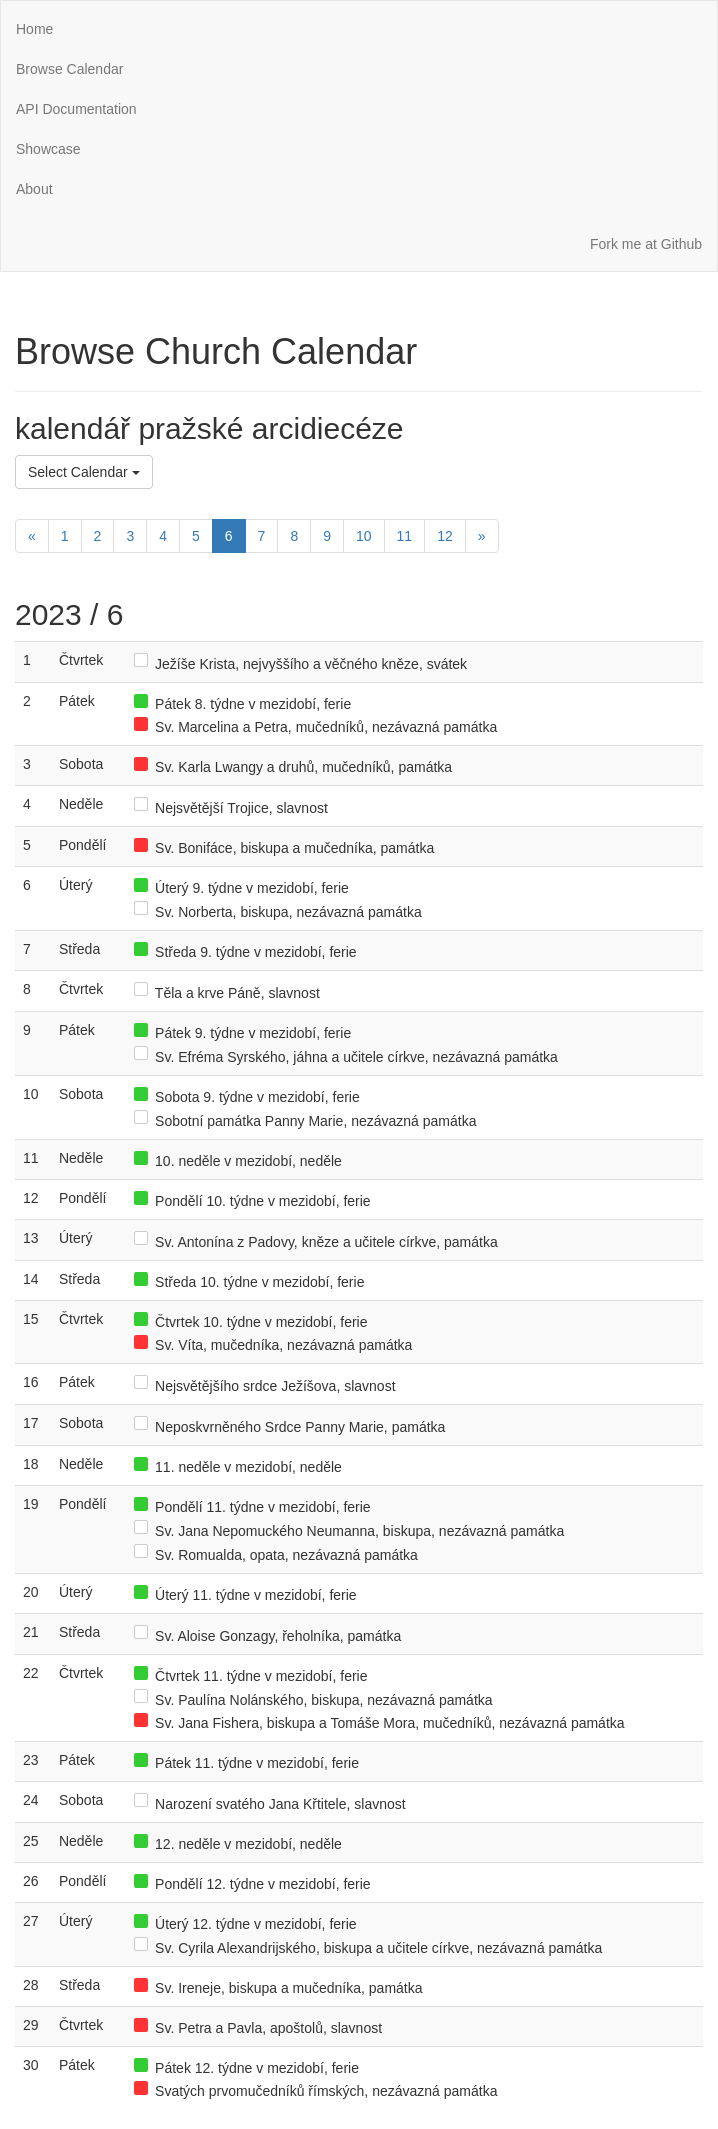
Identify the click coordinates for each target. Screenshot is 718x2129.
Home (34, 29)
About (34, 189)
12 (445, 536)
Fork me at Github (646, 244)
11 (405, 536)
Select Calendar (84, 472)
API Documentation (76, 109)
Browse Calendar (69, 69)
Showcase (48, 149)
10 (364, 536)
